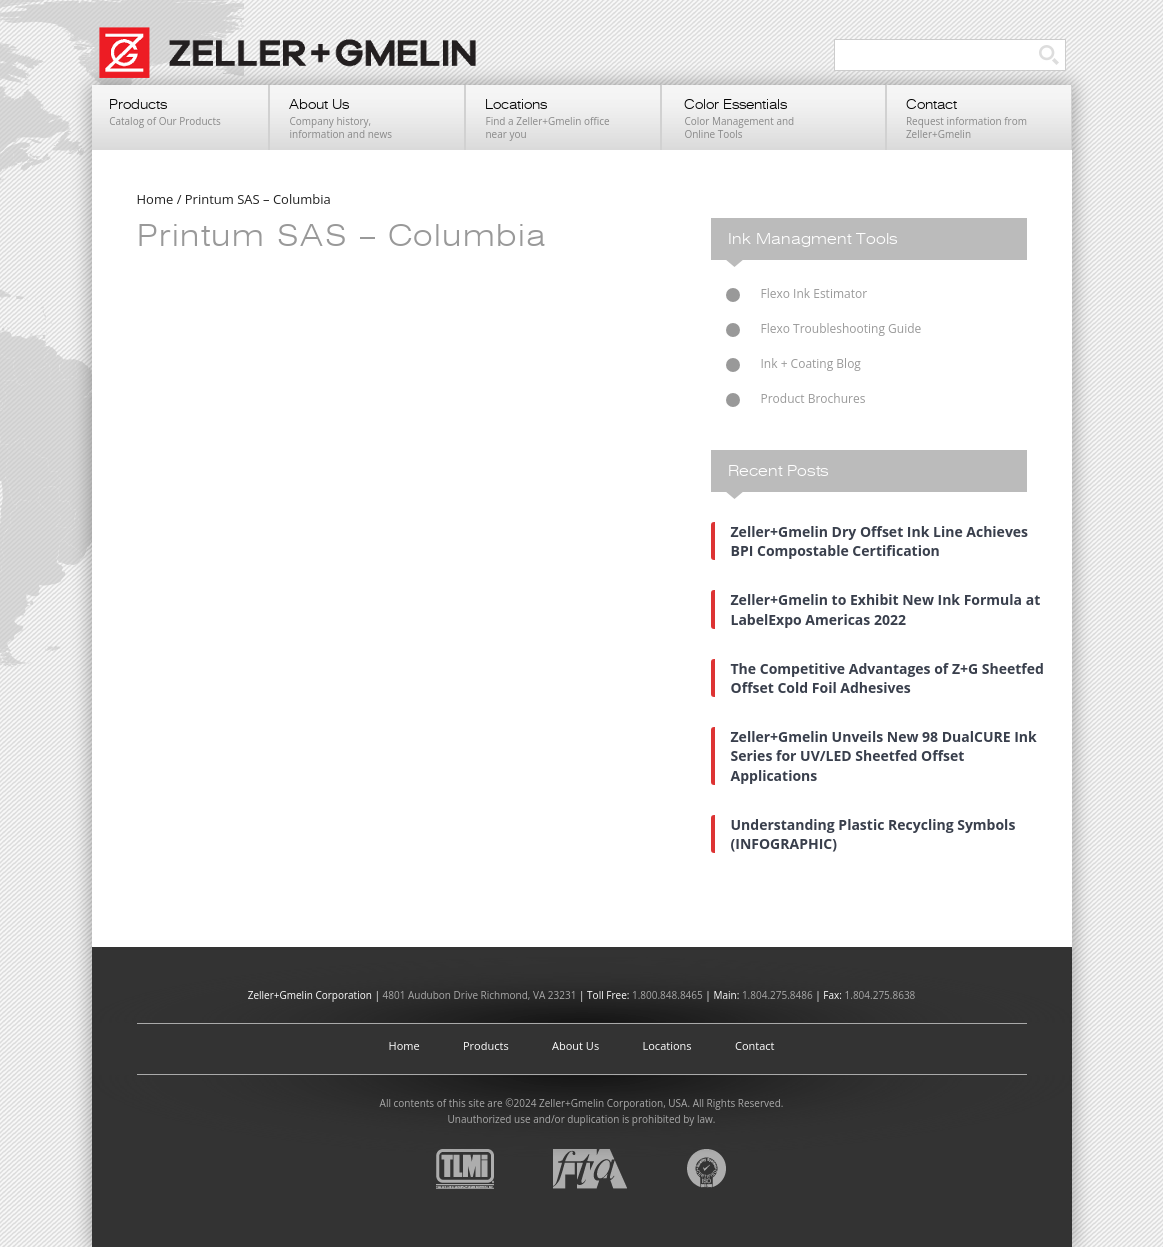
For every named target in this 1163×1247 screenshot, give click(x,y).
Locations (667, 1045)
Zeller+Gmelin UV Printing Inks (297, 63)
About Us (575, 1045)
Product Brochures (813, 398)
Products (486, 1045)
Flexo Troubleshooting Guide (841, 328)
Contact (755, 1045)
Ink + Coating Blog (811, 363)
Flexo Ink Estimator (814, 293)
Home (404, 1045)
